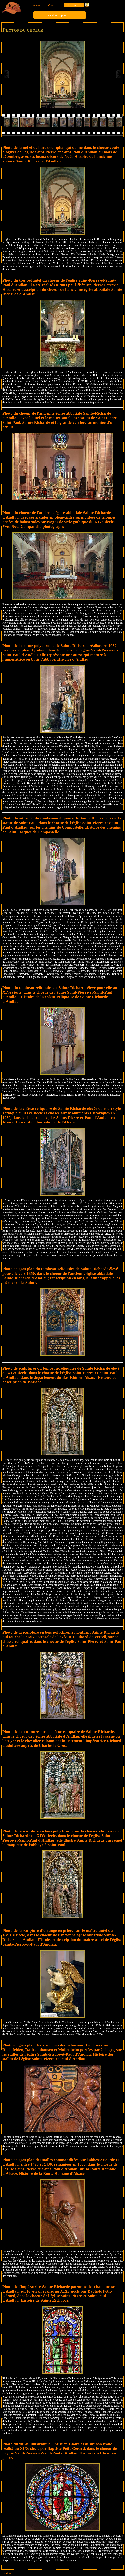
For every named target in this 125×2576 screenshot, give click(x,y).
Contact (52, 5)
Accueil (37, 5)
